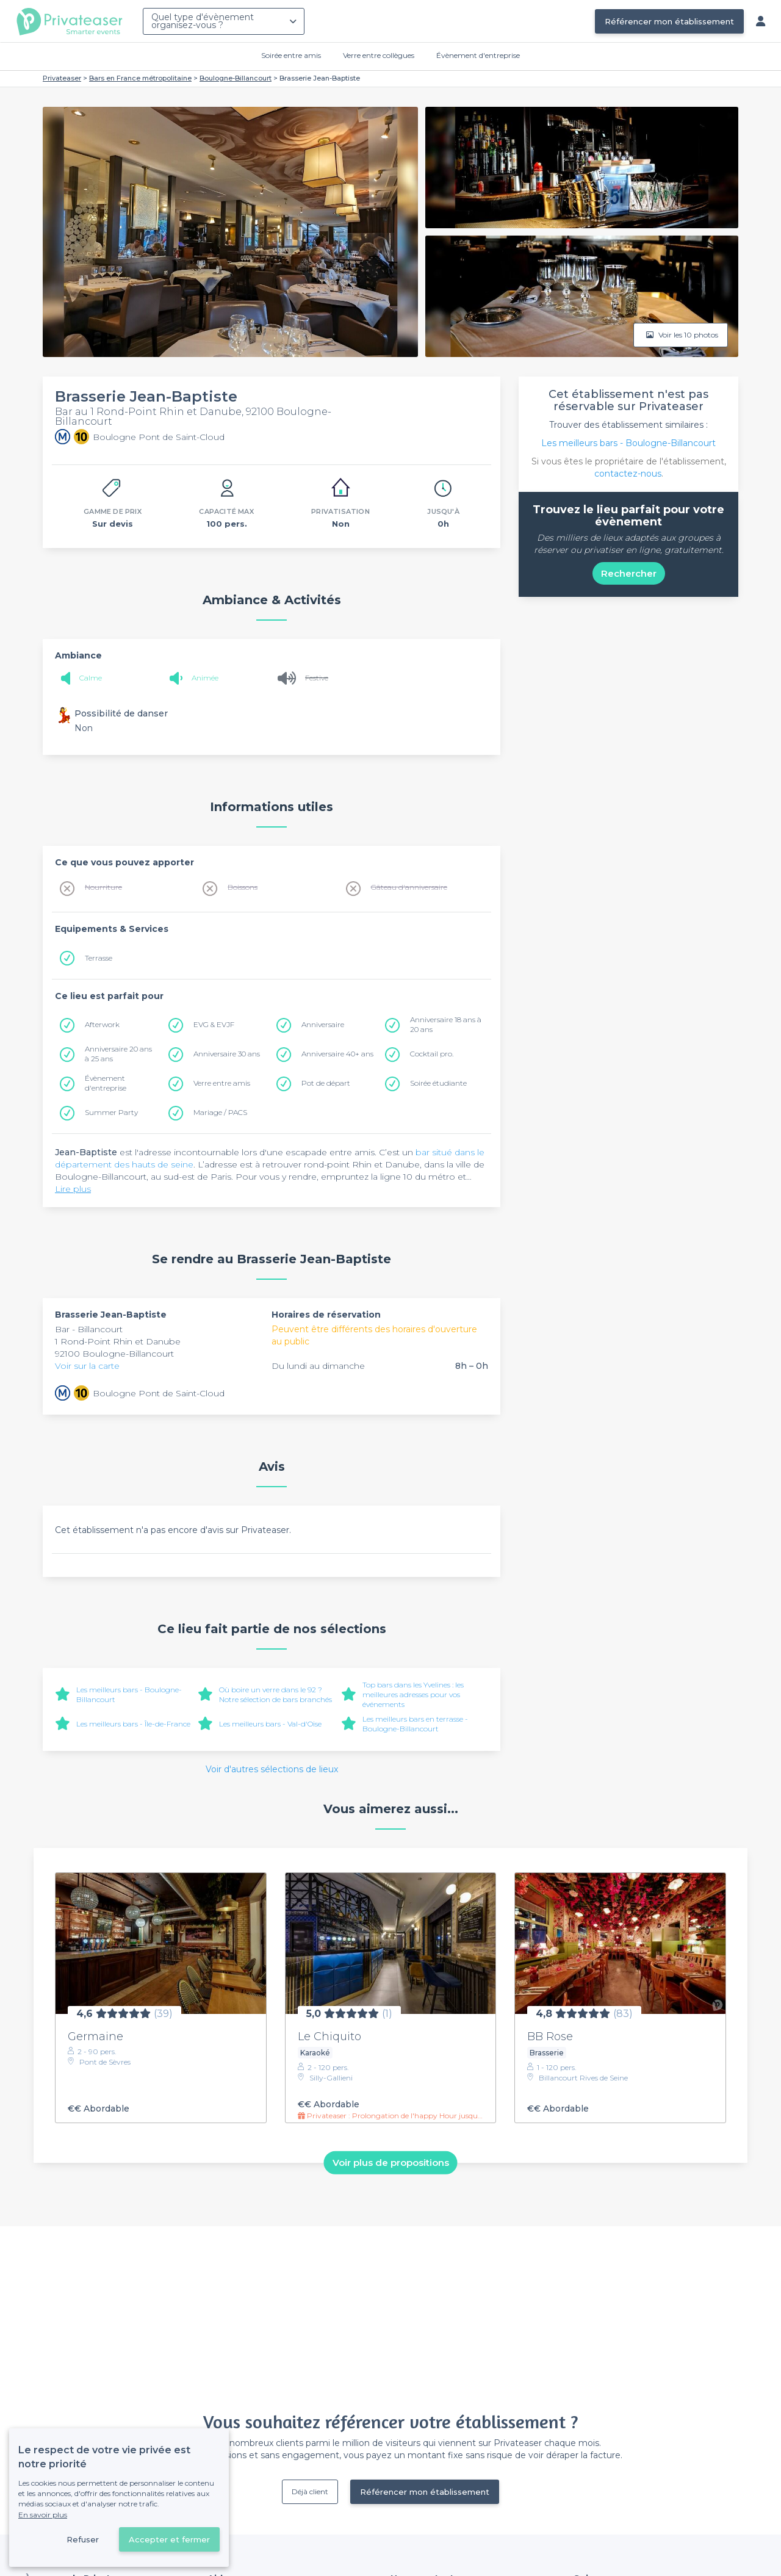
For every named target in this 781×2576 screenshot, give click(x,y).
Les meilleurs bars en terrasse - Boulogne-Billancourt (415, 1723)
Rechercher (629, 573)
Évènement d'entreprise (478, 55)
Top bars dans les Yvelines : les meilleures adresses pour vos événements (413, 1694)
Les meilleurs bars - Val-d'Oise (270, 1723)
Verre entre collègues (378, 55)
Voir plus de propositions (391, 2162)
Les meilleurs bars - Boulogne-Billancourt (628, 443)
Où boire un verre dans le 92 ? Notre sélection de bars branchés (275, 1694)
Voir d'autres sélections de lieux (272, 1769)
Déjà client (310, 2491)
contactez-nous (627, 473)
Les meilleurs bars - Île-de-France (133, 1723)
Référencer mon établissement (669, 21)
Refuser (83, 2539)
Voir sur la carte (87, 1365)
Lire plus (73, 1188)
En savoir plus (42, 2514)
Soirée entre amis (291, 55)
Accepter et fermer (169, 2539)
